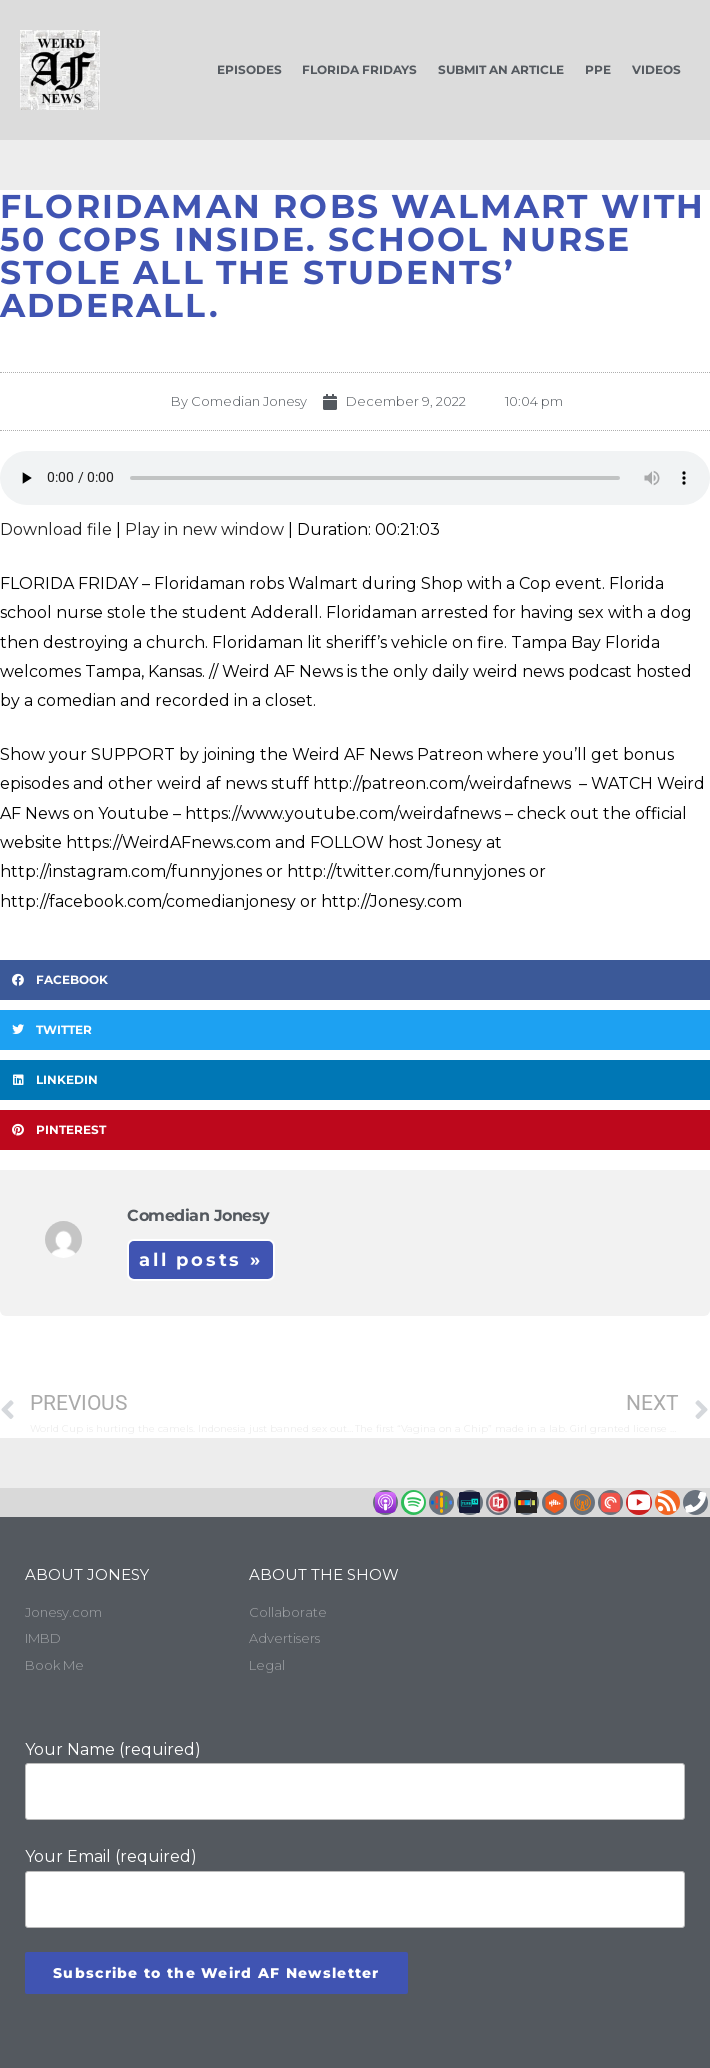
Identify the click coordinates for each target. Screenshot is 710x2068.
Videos (656, 69)
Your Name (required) (355, 1780)
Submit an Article (501, 69)
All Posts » (201, 1260)
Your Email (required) (355, 1887)
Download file (56, 529)
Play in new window (204, 529)
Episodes (249, 69)
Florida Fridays (359, 69)
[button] (355, 980)
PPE (598, 69)
